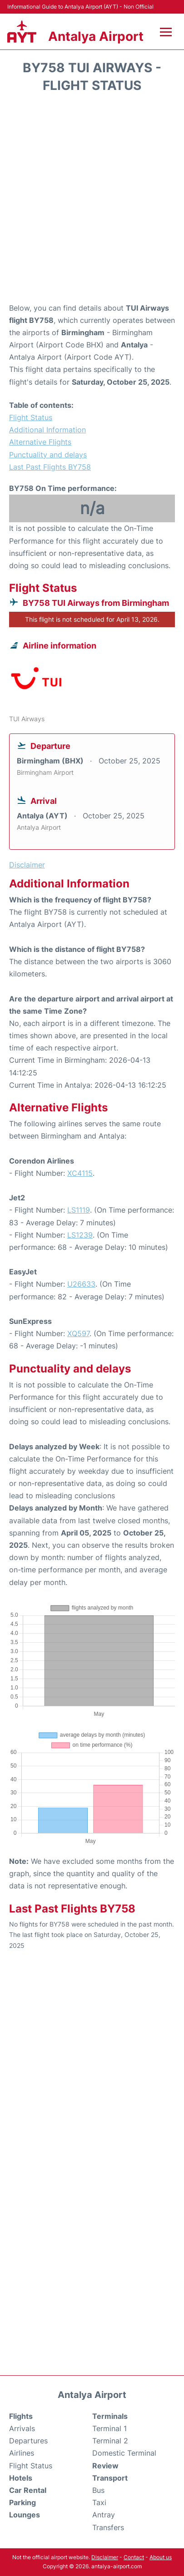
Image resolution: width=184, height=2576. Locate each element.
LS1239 (80, 1234)
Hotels (20, 2477)
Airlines (21, 2452)
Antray (103, 2514)
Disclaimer (104, 2557)
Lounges (24, 2514)
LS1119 (78, 1209)
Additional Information (47, 429)
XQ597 (78, 1333)
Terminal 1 (109, 2428)
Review (105, 2465)
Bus (98, 2490)
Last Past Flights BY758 (50, 466)
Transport (110, 2477)
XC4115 (80, 1173)
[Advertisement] (92, 201)
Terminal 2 (110, 2440)
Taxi (99, 2502)
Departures (28, 2440)
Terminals (110, 2416)
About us (160, 2557)
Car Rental (27, 2490)
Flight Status (30, 417)
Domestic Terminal (124, 2452)
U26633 (81, 1283)
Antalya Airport (96, 36)
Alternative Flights (40, 441)
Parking (22, 2502)
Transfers (108, 2527)
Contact (134, 2557)
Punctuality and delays (48, 454)
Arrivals (22, 2428)
